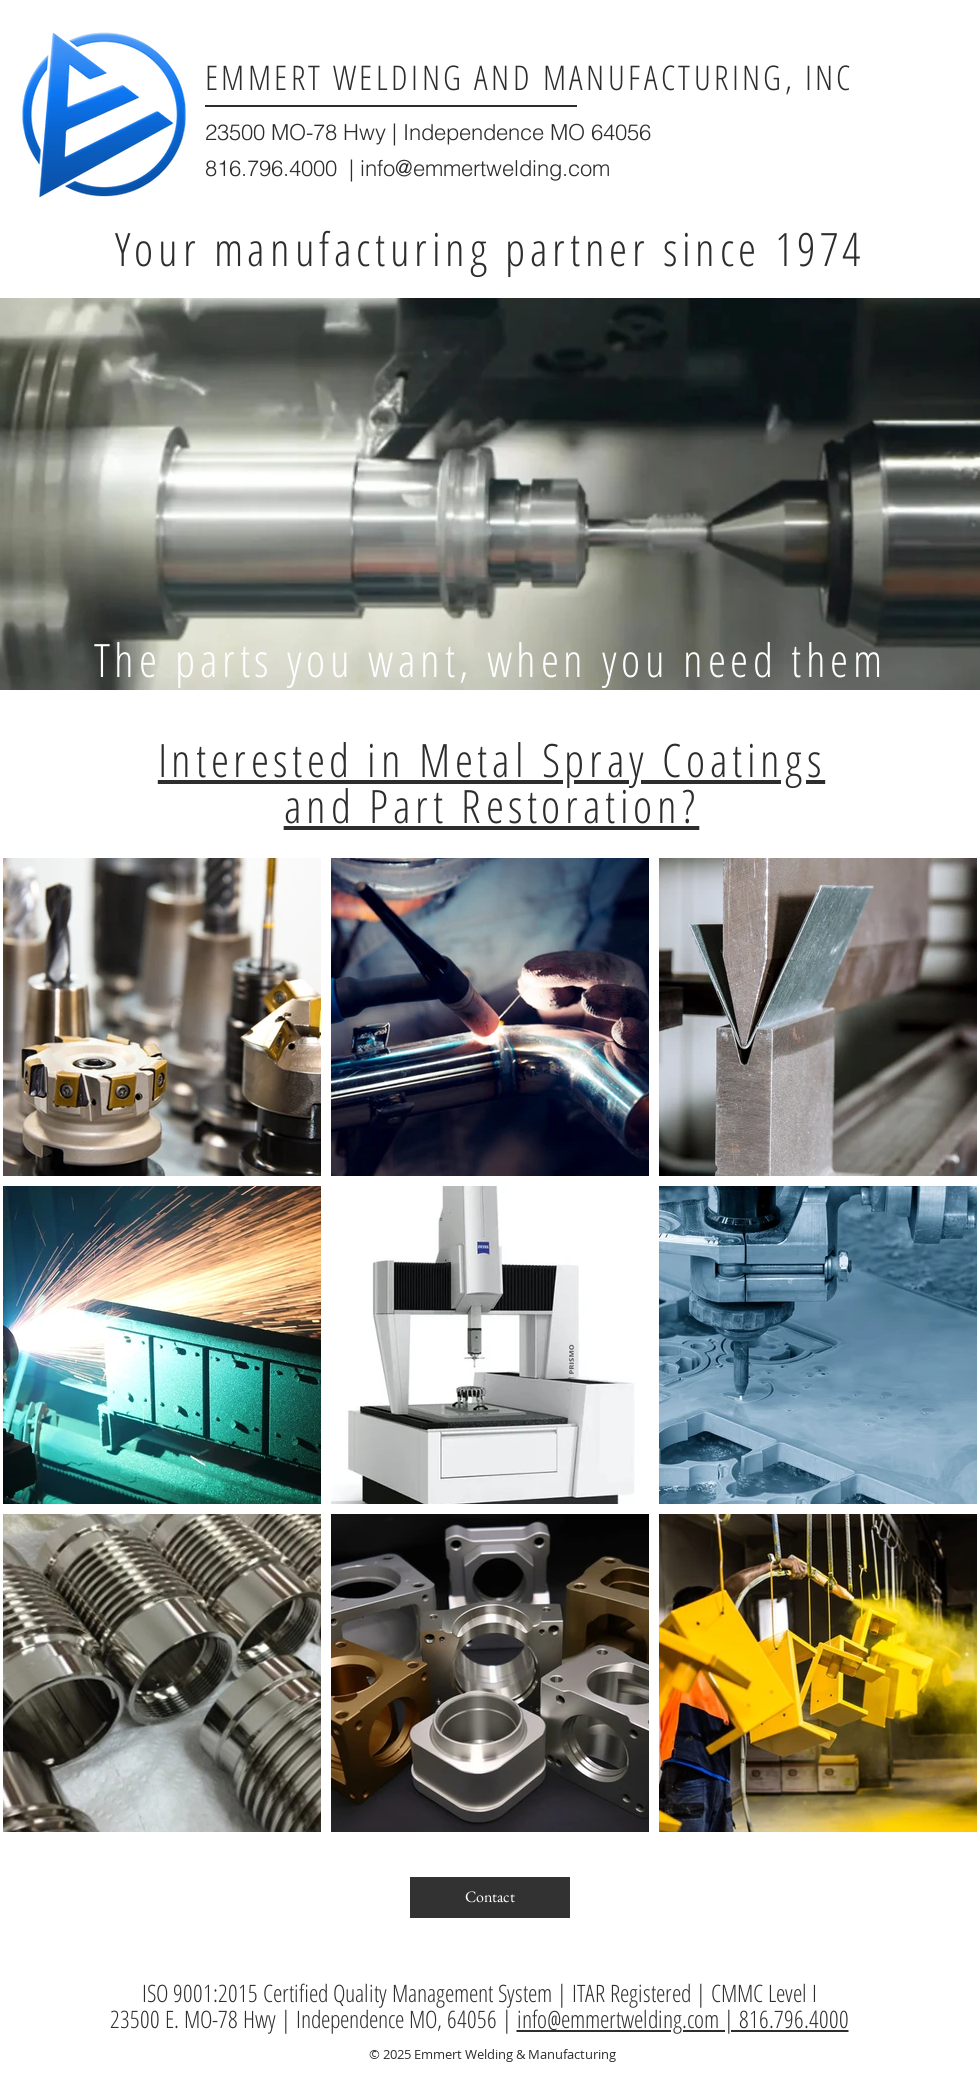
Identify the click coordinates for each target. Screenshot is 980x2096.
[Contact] (490, 1897)
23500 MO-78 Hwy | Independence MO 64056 (428, 132)
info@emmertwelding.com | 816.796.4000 (683, 2018)
